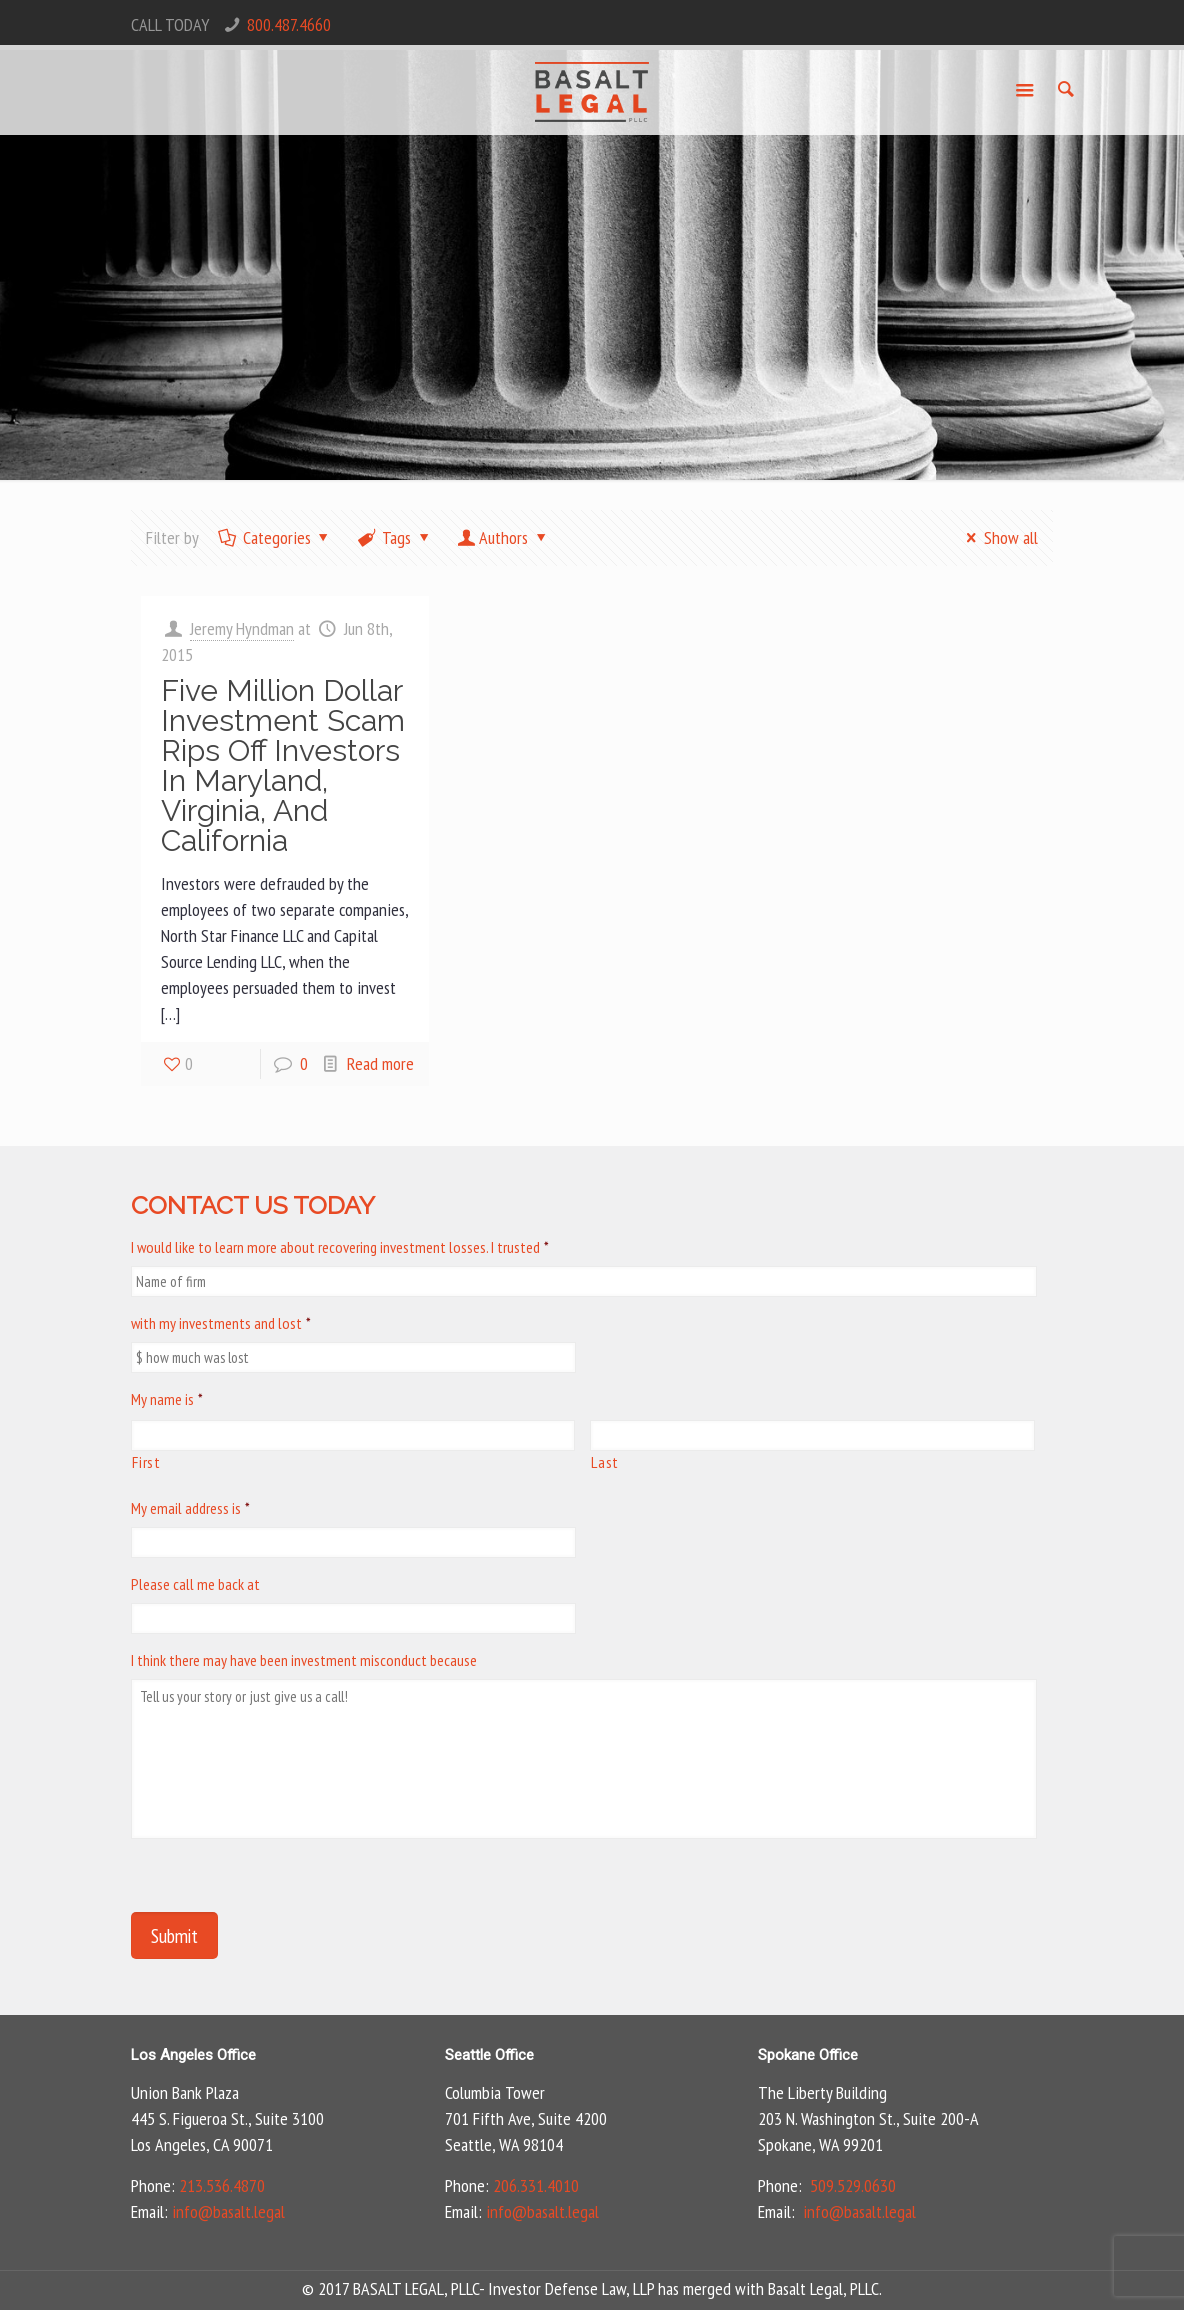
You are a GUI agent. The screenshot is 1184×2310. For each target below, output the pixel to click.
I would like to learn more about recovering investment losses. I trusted (340, 1247)
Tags (395, 537)
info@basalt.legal (228, 2211)
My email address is (190, 1508)
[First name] (353, 1435)
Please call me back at (195, 1584)
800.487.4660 (289, 24)
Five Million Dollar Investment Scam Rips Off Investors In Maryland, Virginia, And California (283, 765)
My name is (167, 1399)
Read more (380, 1063)
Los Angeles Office (193, 2055)
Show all (997, 537)
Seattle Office (489, 2055)
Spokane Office (808, 2055)
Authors (503, 537)
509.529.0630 (853, 2185)
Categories (274, 537)
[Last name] (812, 1435)
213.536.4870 (222, 2185)
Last (605, 1462)
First (146, 1462)
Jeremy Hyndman (242, 628)
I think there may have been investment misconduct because (304, 1660)
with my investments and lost (221, 1323)
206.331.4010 (536, 2185)
